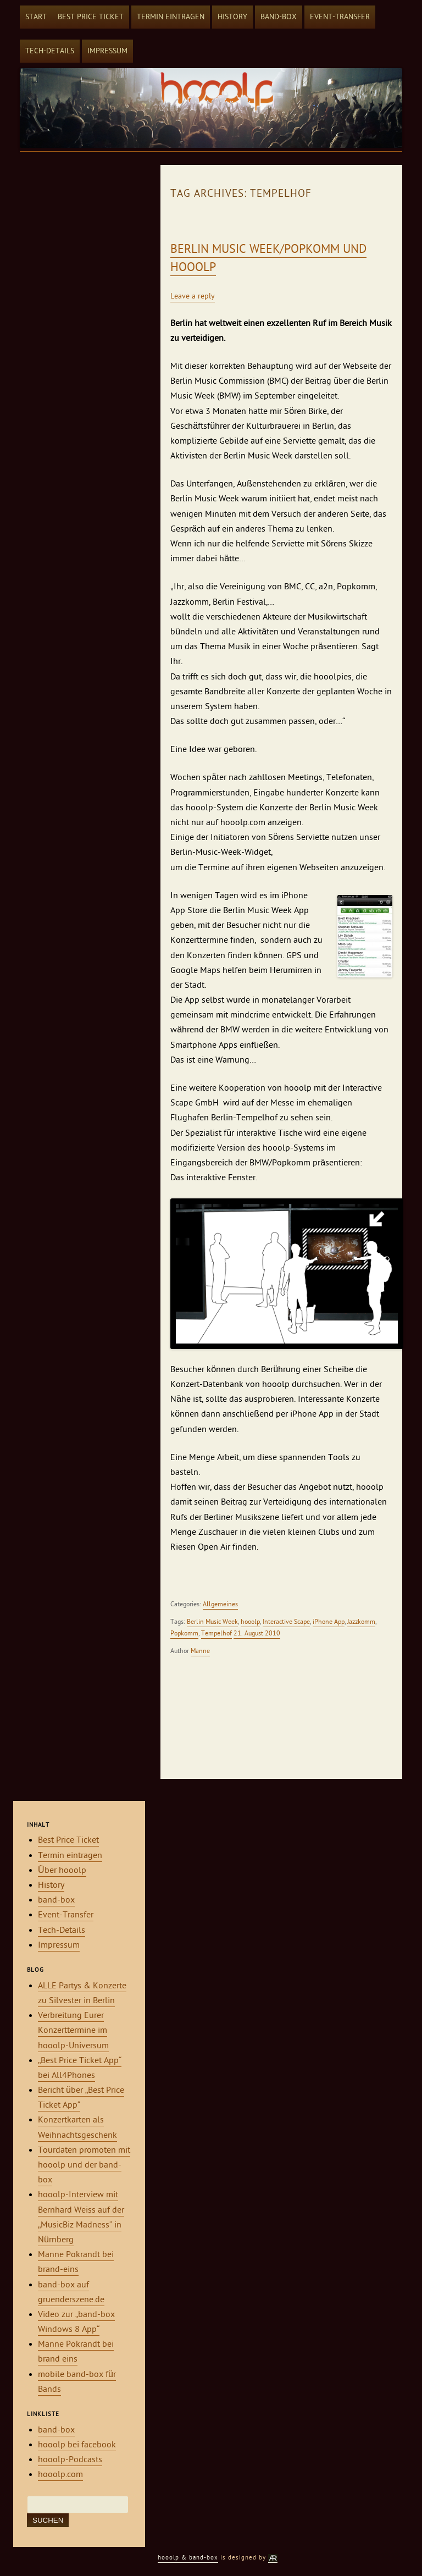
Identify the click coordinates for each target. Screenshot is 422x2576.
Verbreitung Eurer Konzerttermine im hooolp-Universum (73, 2030)
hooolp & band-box (188, 2557)
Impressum (107, 51)
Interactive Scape (286, 1622)
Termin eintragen (170, 16)
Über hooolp (62, 1870)
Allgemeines (220, 1604)
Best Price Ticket (91, 16)
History (232, 16)
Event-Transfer (340, 16)
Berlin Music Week (212, 1622)
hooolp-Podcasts (70, 2459)
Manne (200, 1651)
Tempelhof (216, 1633)
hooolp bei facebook (77, 2445)
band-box (278, 16)
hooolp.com (60, 2474)
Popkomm (184, 1633)
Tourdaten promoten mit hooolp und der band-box (84, 2165)
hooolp (250, 1622)
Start (36, 16)
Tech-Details (49, 51)
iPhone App (329, 1622)
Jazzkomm (361, 1622)
